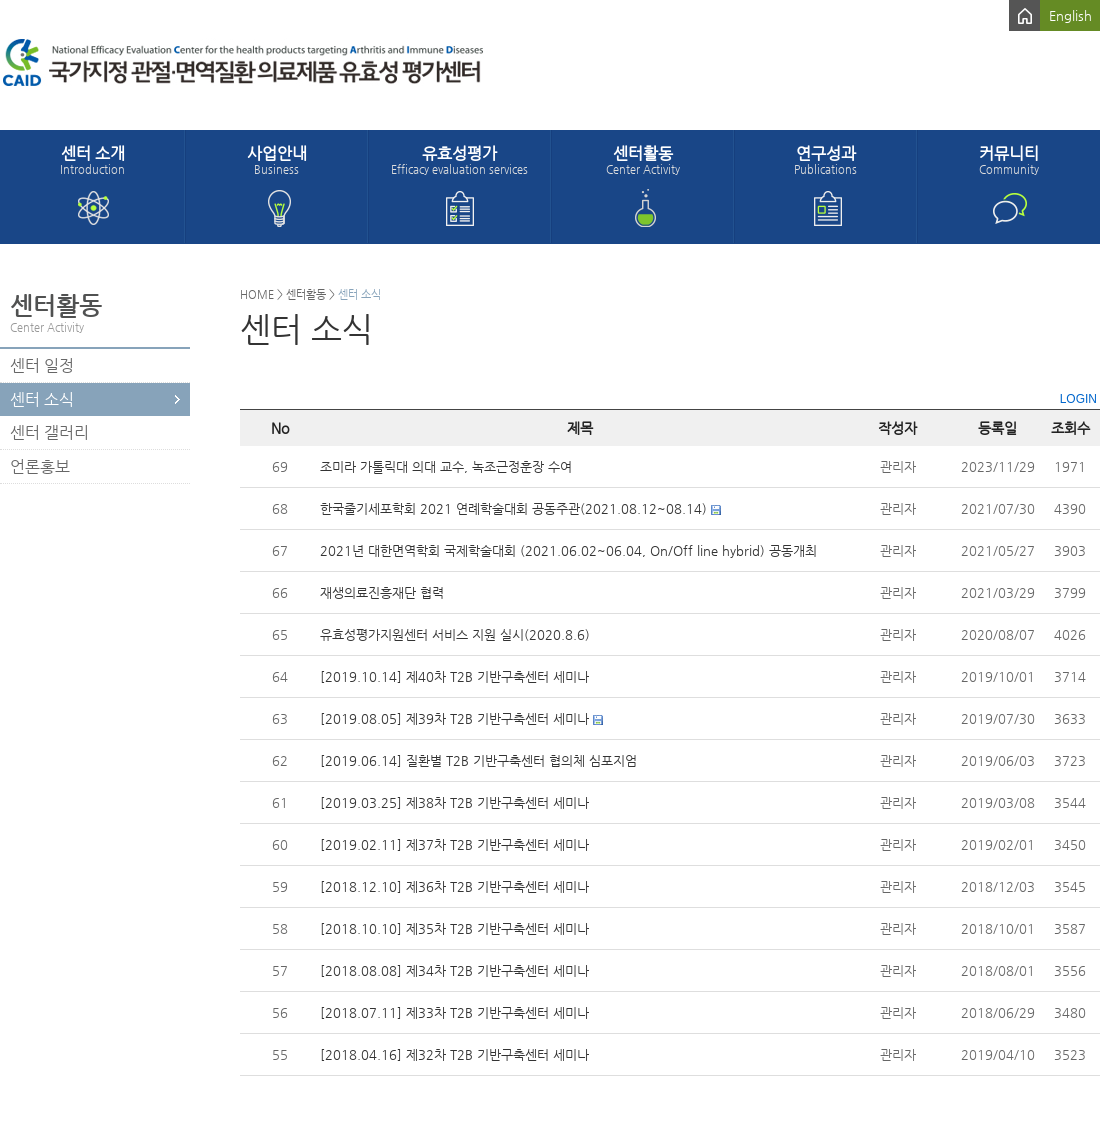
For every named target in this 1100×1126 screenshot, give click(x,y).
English (1070, 15)
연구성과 (825, 160)
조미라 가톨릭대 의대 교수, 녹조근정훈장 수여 (446, 466)
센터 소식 (42, 399)
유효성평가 (459, 160)
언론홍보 (40, 466)
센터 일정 (42, 365)
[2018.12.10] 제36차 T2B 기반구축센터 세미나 (454, 886)
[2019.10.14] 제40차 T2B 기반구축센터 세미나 (454, 676)
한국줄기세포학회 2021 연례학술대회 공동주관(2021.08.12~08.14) (513, 508)
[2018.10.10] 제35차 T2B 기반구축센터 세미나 (454, 928)
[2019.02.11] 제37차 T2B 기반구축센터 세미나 (454, 844)
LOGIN (1078, 399)
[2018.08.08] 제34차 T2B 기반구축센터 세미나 (454, 970)
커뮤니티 (1008, 160)
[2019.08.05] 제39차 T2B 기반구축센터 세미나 (454, 718)
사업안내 (276, 160)
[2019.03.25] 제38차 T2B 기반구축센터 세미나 (454, 802)
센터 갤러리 (49, 432)
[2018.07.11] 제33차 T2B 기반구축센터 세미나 (454, 1012)
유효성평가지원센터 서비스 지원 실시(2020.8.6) (455, 634)
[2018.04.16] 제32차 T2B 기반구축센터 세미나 (454, 1054)
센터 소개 (92, 160)
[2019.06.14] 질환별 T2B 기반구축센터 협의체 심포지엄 (478, 760)
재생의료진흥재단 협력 (382, 592)
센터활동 (642, 160)
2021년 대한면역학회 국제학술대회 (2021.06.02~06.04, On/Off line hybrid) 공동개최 (568, 550)
